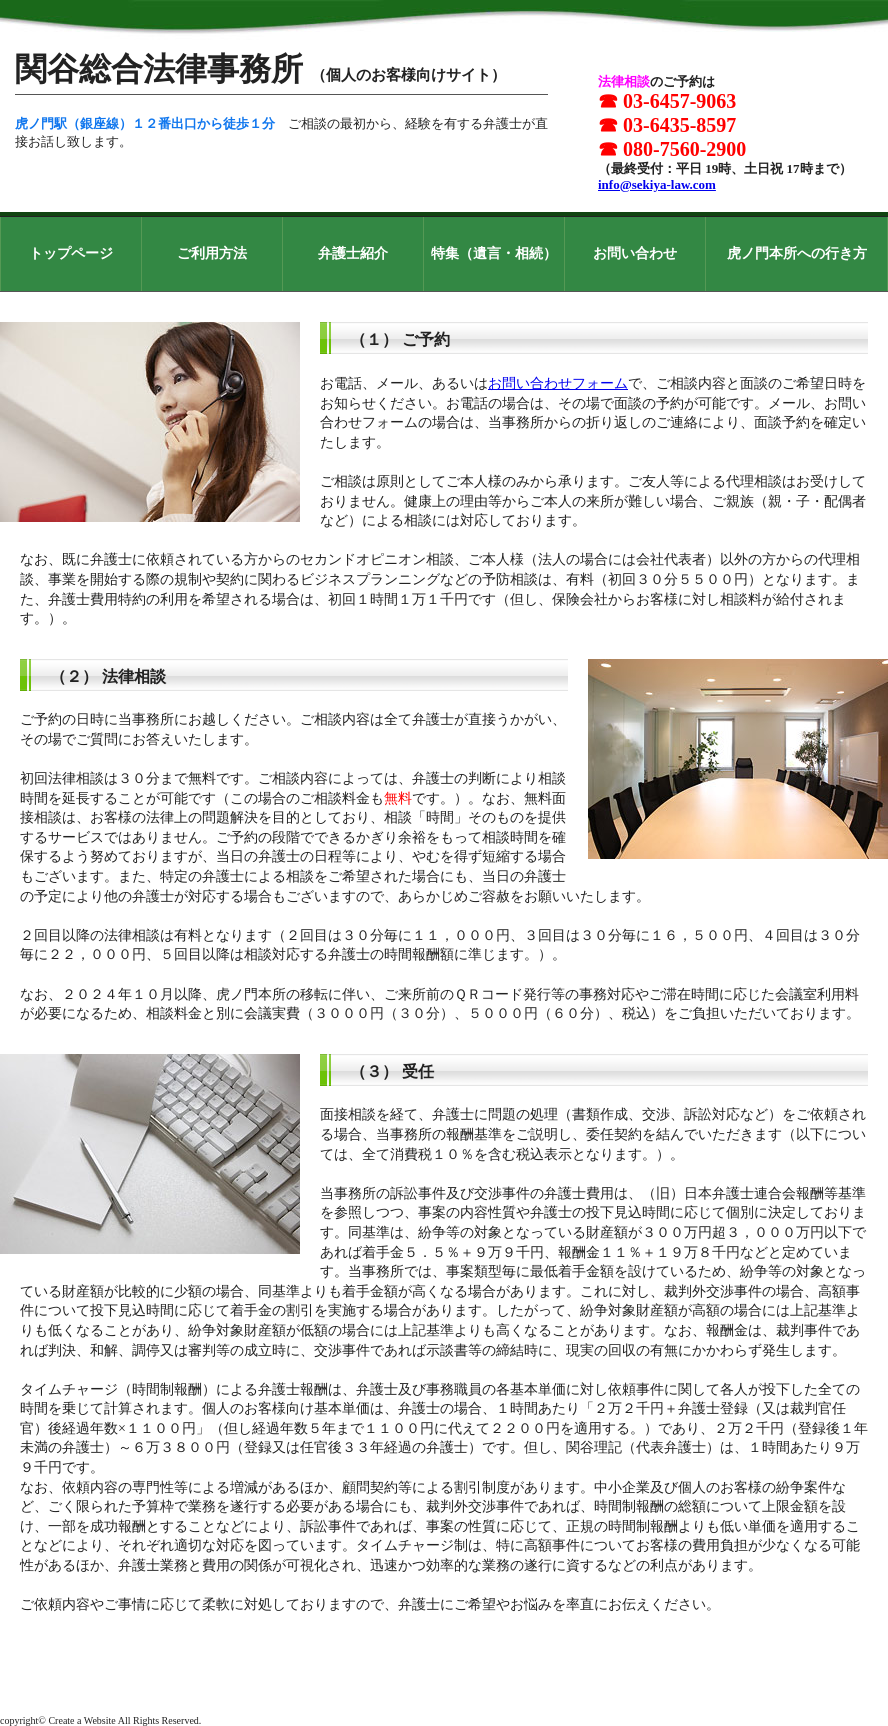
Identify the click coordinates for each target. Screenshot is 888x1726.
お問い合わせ (635, 253)
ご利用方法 (212, 253)
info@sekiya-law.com (657, 184)
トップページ (71, 253)
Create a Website (81, 1720)
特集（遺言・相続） (494, 253)
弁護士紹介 (353, 253)
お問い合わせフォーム (558, 383)
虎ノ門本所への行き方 (797, 253)
